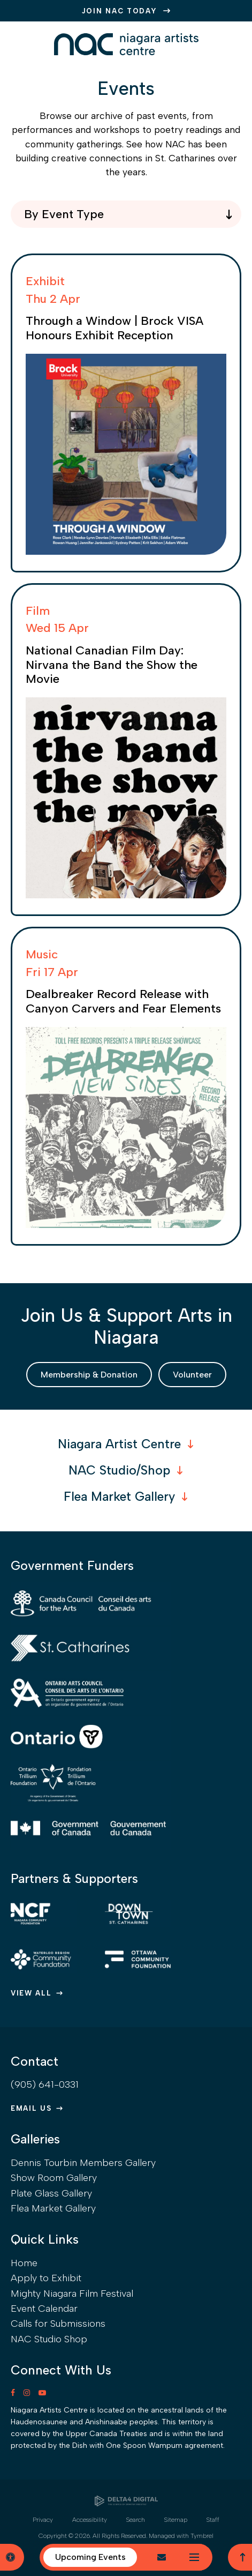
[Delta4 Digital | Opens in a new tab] (126, 2501)
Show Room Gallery (54, 2178)
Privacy (43, 2519)
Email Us (31, 2108)
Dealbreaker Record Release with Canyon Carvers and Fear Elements (123, 1001)
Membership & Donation (89, 1374)
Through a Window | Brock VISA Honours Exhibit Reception (114, 328)
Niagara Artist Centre (119, 1443)
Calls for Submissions (58, 2323)
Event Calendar (44, 2308)
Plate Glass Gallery (51, 2193)
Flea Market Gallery (119, 1496)
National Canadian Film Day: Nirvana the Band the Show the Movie (111, 665)
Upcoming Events (90, 2557)
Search (135, 2519)
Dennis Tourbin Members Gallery (83, 2163)
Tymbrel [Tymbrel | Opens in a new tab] (201, 2536)
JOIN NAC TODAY (119, 11)
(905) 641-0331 (45, 2084)
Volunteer (192, 1374)
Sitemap (175, 2519)
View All (31, 1993)
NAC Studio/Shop (119, 1470)
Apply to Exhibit (46, 2278)
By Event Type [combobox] (64, 214)
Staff (213, 2519)
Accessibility (89, 2519)
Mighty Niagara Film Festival (72, 2293)
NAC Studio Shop (49, 2339)
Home (24, 2263)
